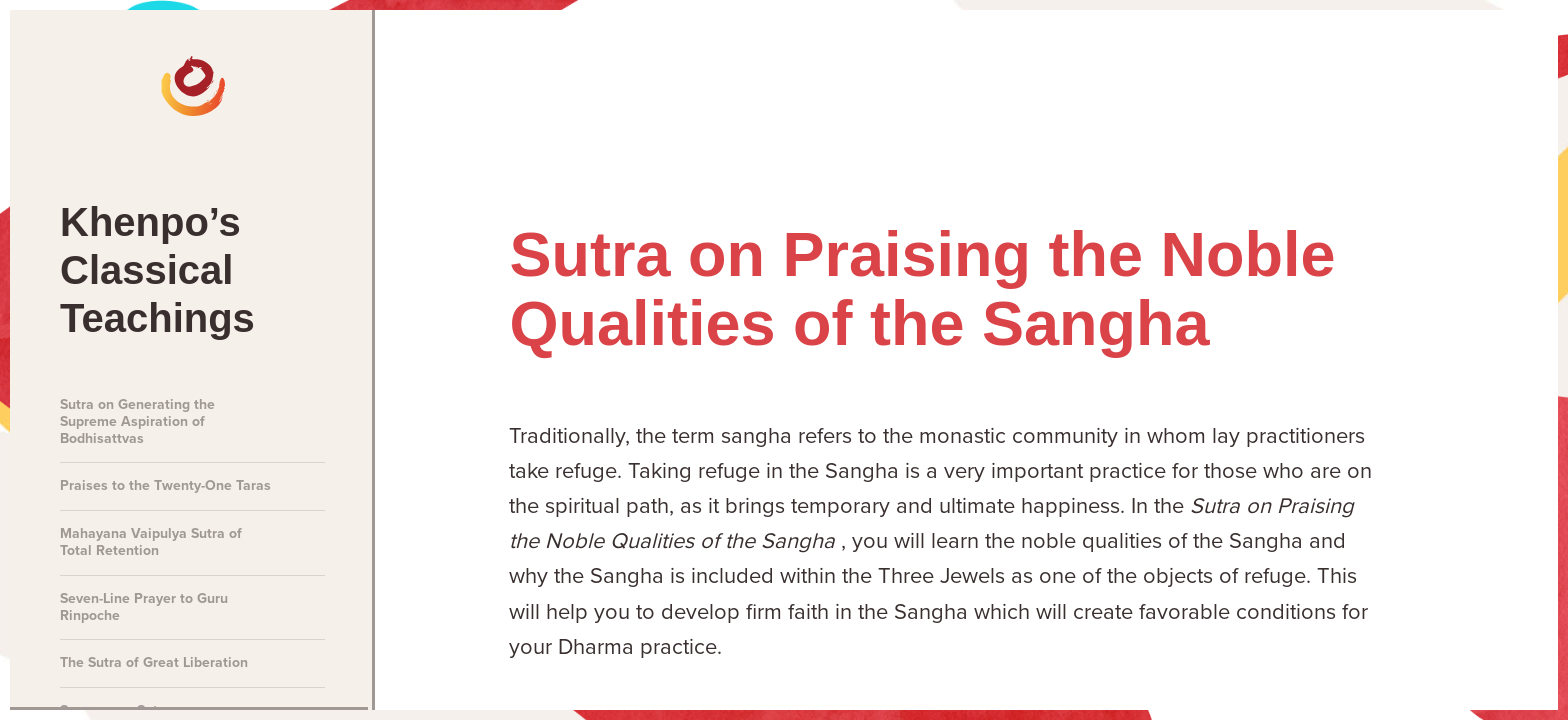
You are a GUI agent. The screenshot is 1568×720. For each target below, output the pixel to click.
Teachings (1212, 71)
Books (1337, 71)
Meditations (963, 71)
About (1449, 71)
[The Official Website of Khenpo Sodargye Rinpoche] (92, 70)
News (835, 71)
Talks (1090, 71)
